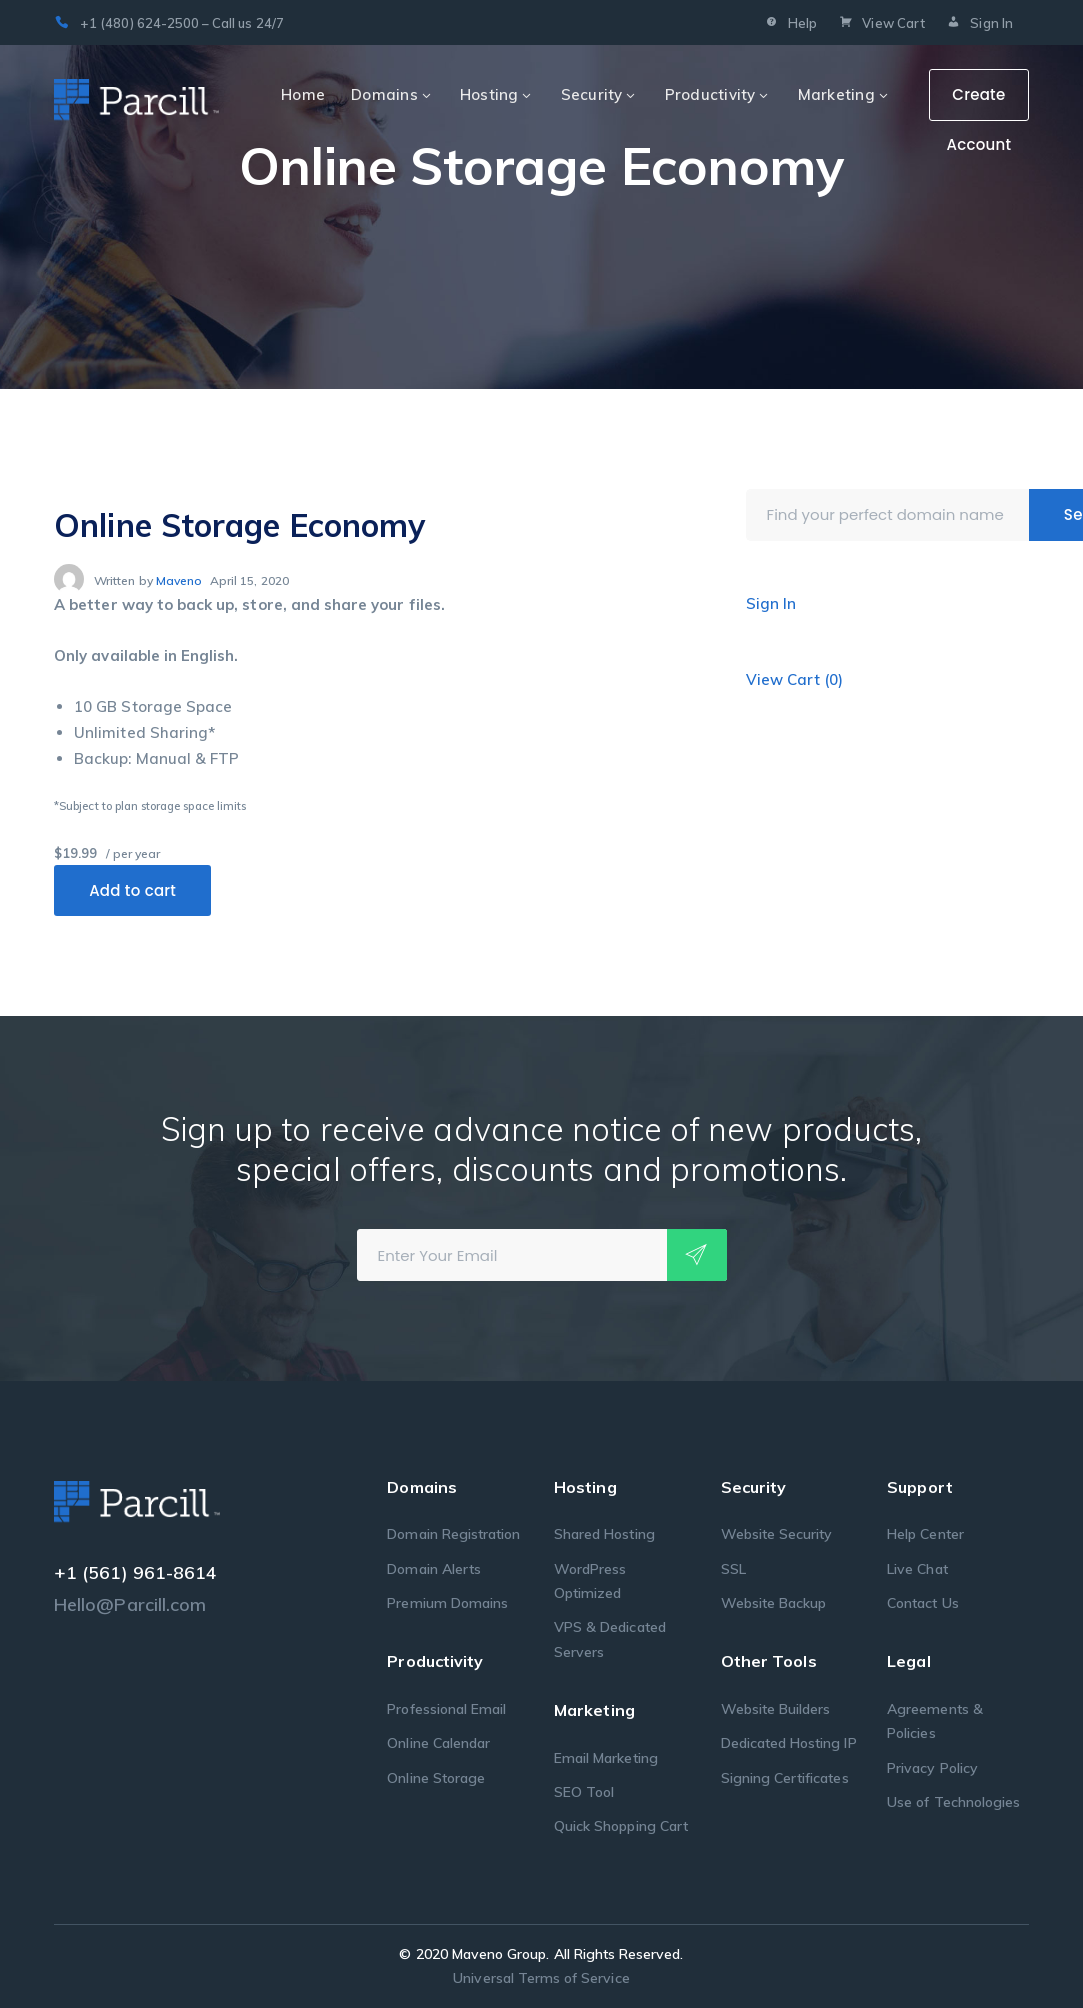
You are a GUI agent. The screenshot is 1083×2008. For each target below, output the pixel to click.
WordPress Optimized (590, 1581)
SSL (733, 1569)
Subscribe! (697, 1255)
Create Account (978, 102)
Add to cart (132, 890)
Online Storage (436, 1778)
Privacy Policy (932, 1768)
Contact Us (923, 1603)
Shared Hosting (604, 1534)
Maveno (179, 580)
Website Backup (774, 1603)
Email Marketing (606, 1758)
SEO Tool (584, 1792)
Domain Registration (453, 1534)
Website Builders (776, 1709)
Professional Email (446, 1709)
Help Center (925, 1534)
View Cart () (795, 679)
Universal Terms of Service (541, 1978)
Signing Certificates (785, 1778)
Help (789, 25)
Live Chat (917, 1569)
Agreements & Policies (935, 1721)
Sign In (978, 25)
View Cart (880, 25)
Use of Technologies (953, 1802)
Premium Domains (447, 1603)
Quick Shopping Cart (621, 1826)
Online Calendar (438, 1743)
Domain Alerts (434, 1569)
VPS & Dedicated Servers (610, 1639)
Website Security (777, 1534)
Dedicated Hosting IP (789, 1743)
